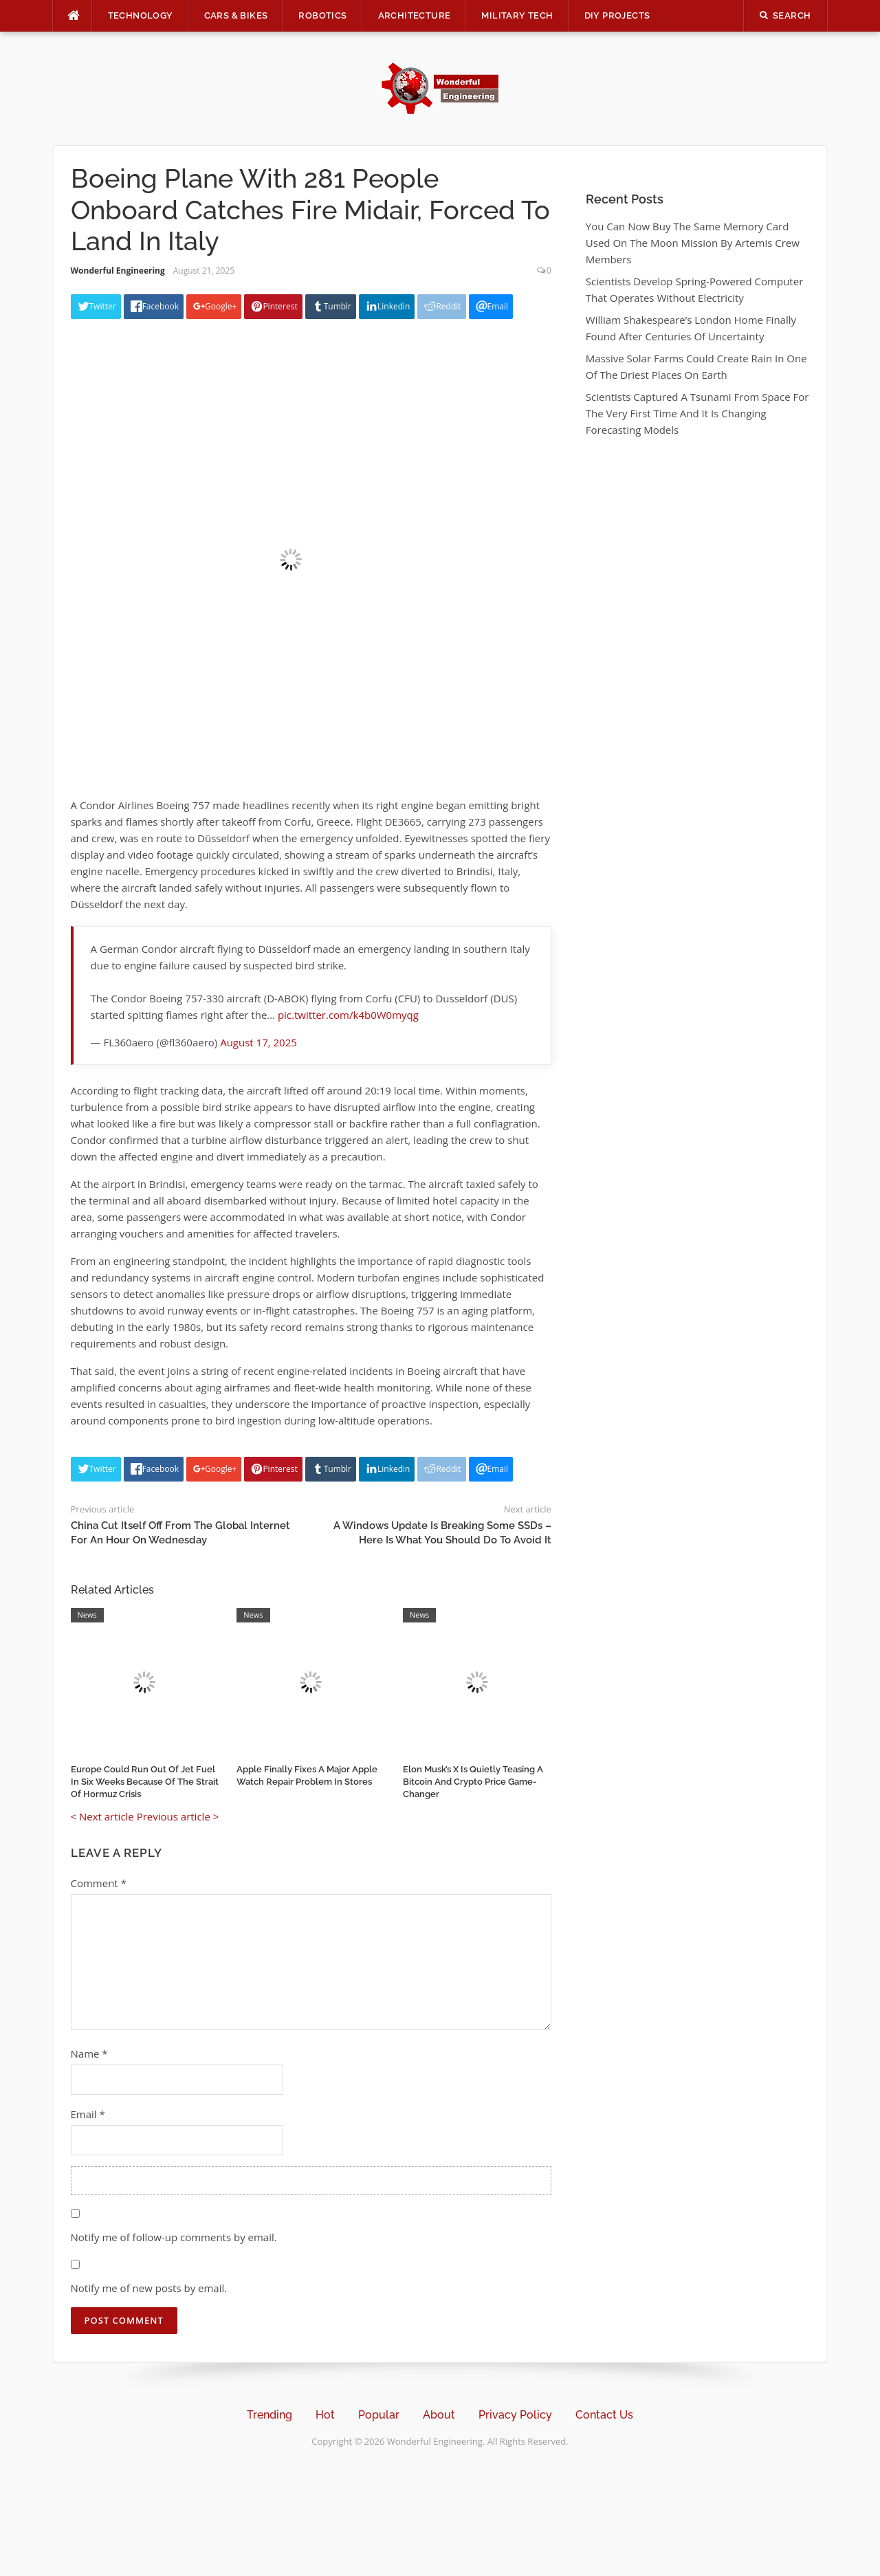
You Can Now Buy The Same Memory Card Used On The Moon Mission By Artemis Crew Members (693, 242)
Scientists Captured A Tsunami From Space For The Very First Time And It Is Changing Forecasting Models (697, 413)
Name (89, 2053)
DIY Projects (617, 15)
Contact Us (604, 2414)
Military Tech (517, 15)
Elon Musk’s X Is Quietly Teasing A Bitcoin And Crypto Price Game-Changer (473, 1781)
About (439, 2414)
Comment (98, 1883)
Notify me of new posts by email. (149, 2288)
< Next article (102, 1816)
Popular (378, 2414)
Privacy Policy (515, 2414)
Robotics (322, 15)
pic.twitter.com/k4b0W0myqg (348, 1015)
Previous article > (178, 1816)
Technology (140, 15)
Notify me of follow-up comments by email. (174, 2237)
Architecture (414, 15)
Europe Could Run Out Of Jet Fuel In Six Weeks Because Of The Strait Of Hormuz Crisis (145, 1781)
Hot (325, 2414)
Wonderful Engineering (118, 270)
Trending (269, 2414)
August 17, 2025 (258, 1042)
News (87, 1614)
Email (88, 2114)
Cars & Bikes (236, 15)
